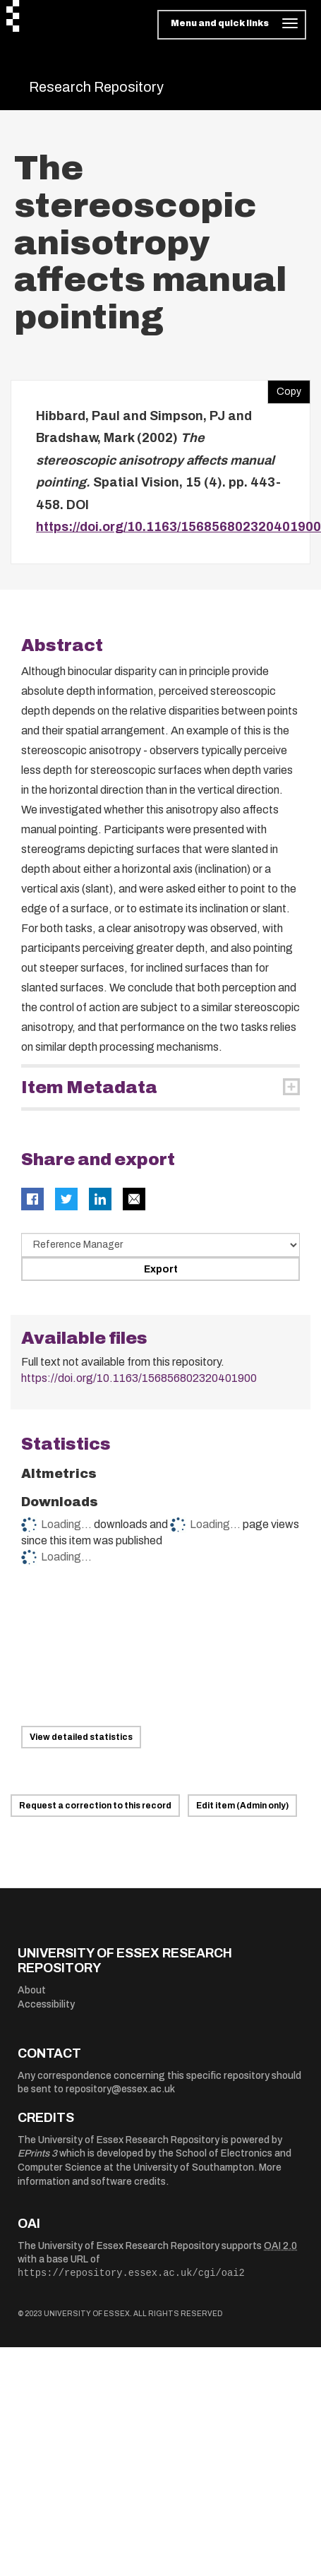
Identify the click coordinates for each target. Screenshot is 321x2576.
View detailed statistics (81, 1737)
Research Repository (96, 87)
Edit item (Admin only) (242, 1806)
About (32, 1990)
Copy (284, 388)
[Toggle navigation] (231, 25)
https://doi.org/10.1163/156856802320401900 (178, 527)
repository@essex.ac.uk (120, 2089)
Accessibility (46, 2004)
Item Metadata (89, 1087)
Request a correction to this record (95, 1806)
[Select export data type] (160, 1245)
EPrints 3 (37, 2153)
